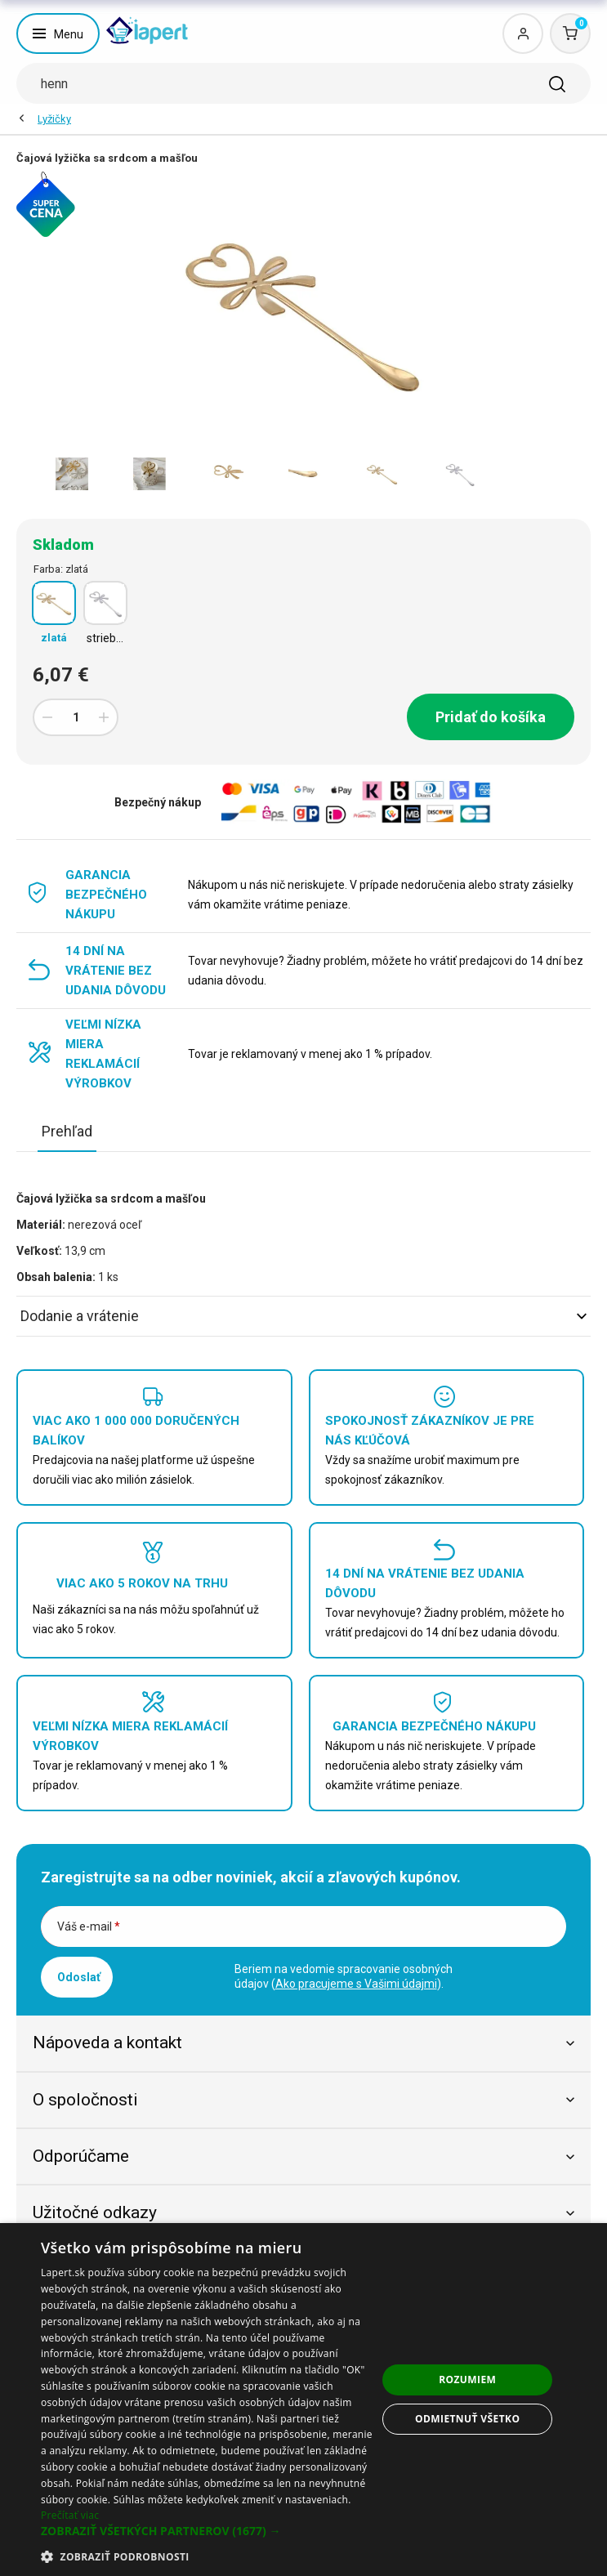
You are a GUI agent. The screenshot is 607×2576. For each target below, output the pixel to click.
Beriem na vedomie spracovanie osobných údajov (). (343, 1976)
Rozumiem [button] (467, 2379)
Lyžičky (54, 119)
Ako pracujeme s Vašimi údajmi (356, 1983)
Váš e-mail (88, 1926)
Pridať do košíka (490, 716)
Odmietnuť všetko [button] (467, 2419)
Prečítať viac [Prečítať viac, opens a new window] (70, 2515)
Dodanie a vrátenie (303, 1315)
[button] (209, 2531)
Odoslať (78, 1977)
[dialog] (303, 2399)
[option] (71, 474)
